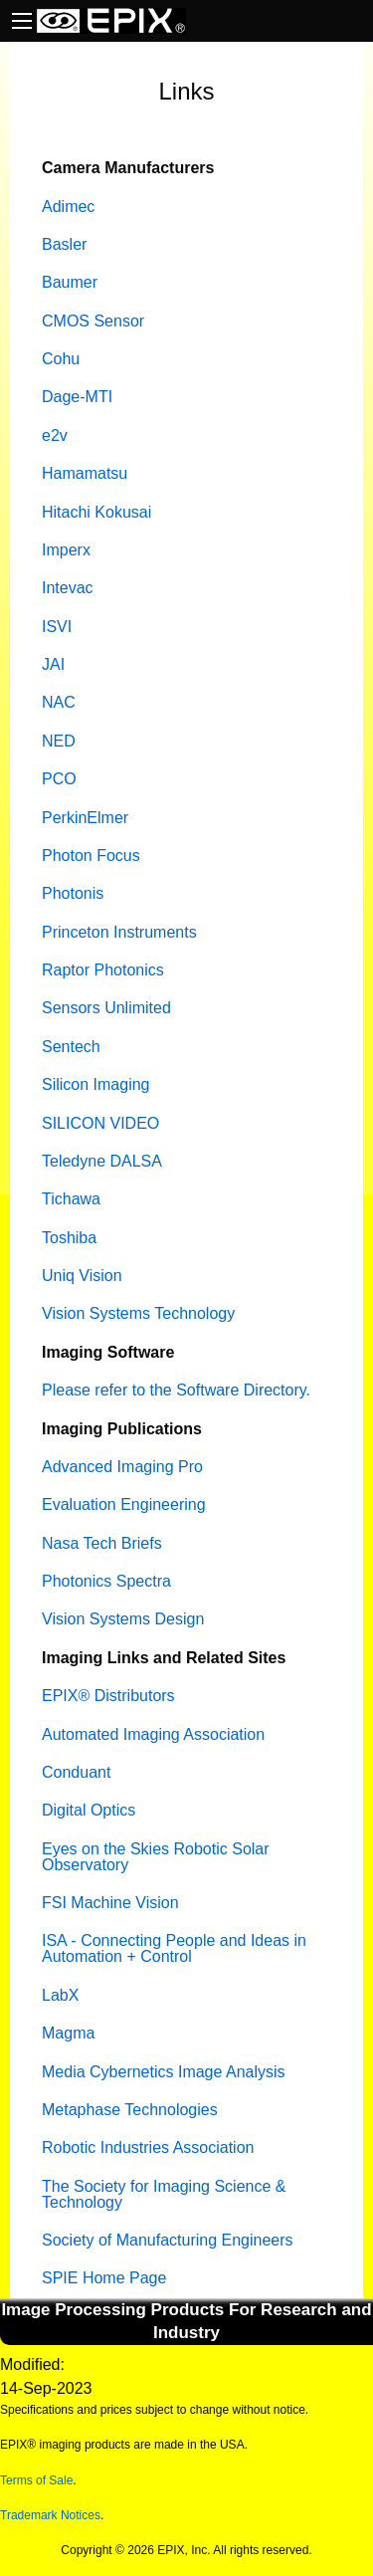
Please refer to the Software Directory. (176, 1390)
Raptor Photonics (103, 970)
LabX (60, 1995)
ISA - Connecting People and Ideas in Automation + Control (174, 1948)
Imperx (66, 549)
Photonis (72, 893)
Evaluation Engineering (124, 1504)
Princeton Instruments (119, 932)
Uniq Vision (82, 1275)
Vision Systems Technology (138, 1313)
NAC (59, 702)
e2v (55, 435)
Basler (64, 244)
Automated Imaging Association (153, 1734)
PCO (59, 778)
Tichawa (71, 1198)
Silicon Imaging (96, 1084)
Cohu (61, 358)
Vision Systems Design (123, 1618)
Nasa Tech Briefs (102, 1543)
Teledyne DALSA (102, 1161)
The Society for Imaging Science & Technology (163, 2194)
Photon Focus (91, 855)
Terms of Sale (36, 2480)
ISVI (57, 626)
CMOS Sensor (93, 321)
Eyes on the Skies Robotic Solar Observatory (156, 1856)
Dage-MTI (77, 396)
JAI (53, 664)
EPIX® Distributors (108, 1695)
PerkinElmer (85, 817)
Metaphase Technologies (130, 2109)
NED (59, 741)
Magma (68, 2033)
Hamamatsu (84, 473)
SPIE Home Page (104, 2277)
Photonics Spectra (106, 1581)
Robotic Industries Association (148, 2147)
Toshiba (69, 1237)
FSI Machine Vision (110, 1902)
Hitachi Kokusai (96, 512)
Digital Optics (88, 1810)
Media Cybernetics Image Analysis (163, 2071)
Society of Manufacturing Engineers (167, 2240)
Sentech (71, 1046)
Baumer (69, 282)
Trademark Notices (50, 2515)
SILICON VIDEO (100, 1123)
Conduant (76, 1772)
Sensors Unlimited (106, 1007)
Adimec (68, 206)
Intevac (67, 587)
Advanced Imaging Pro (122, 1466)
